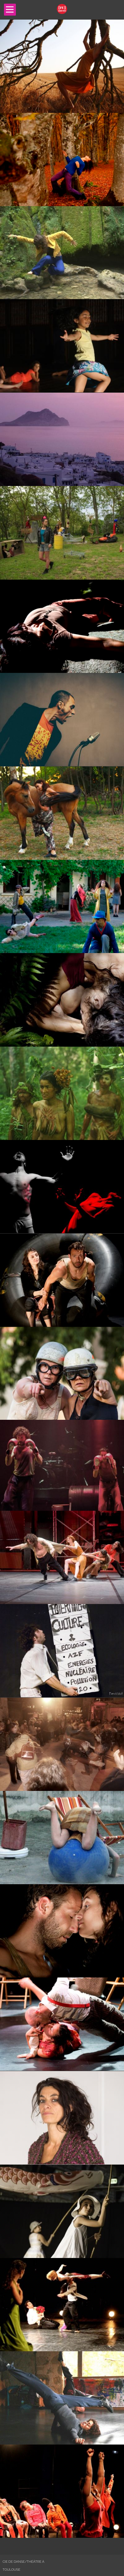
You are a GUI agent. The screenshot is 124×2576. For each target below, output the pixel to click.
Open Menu (10, 10)
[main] (62, 1279)
